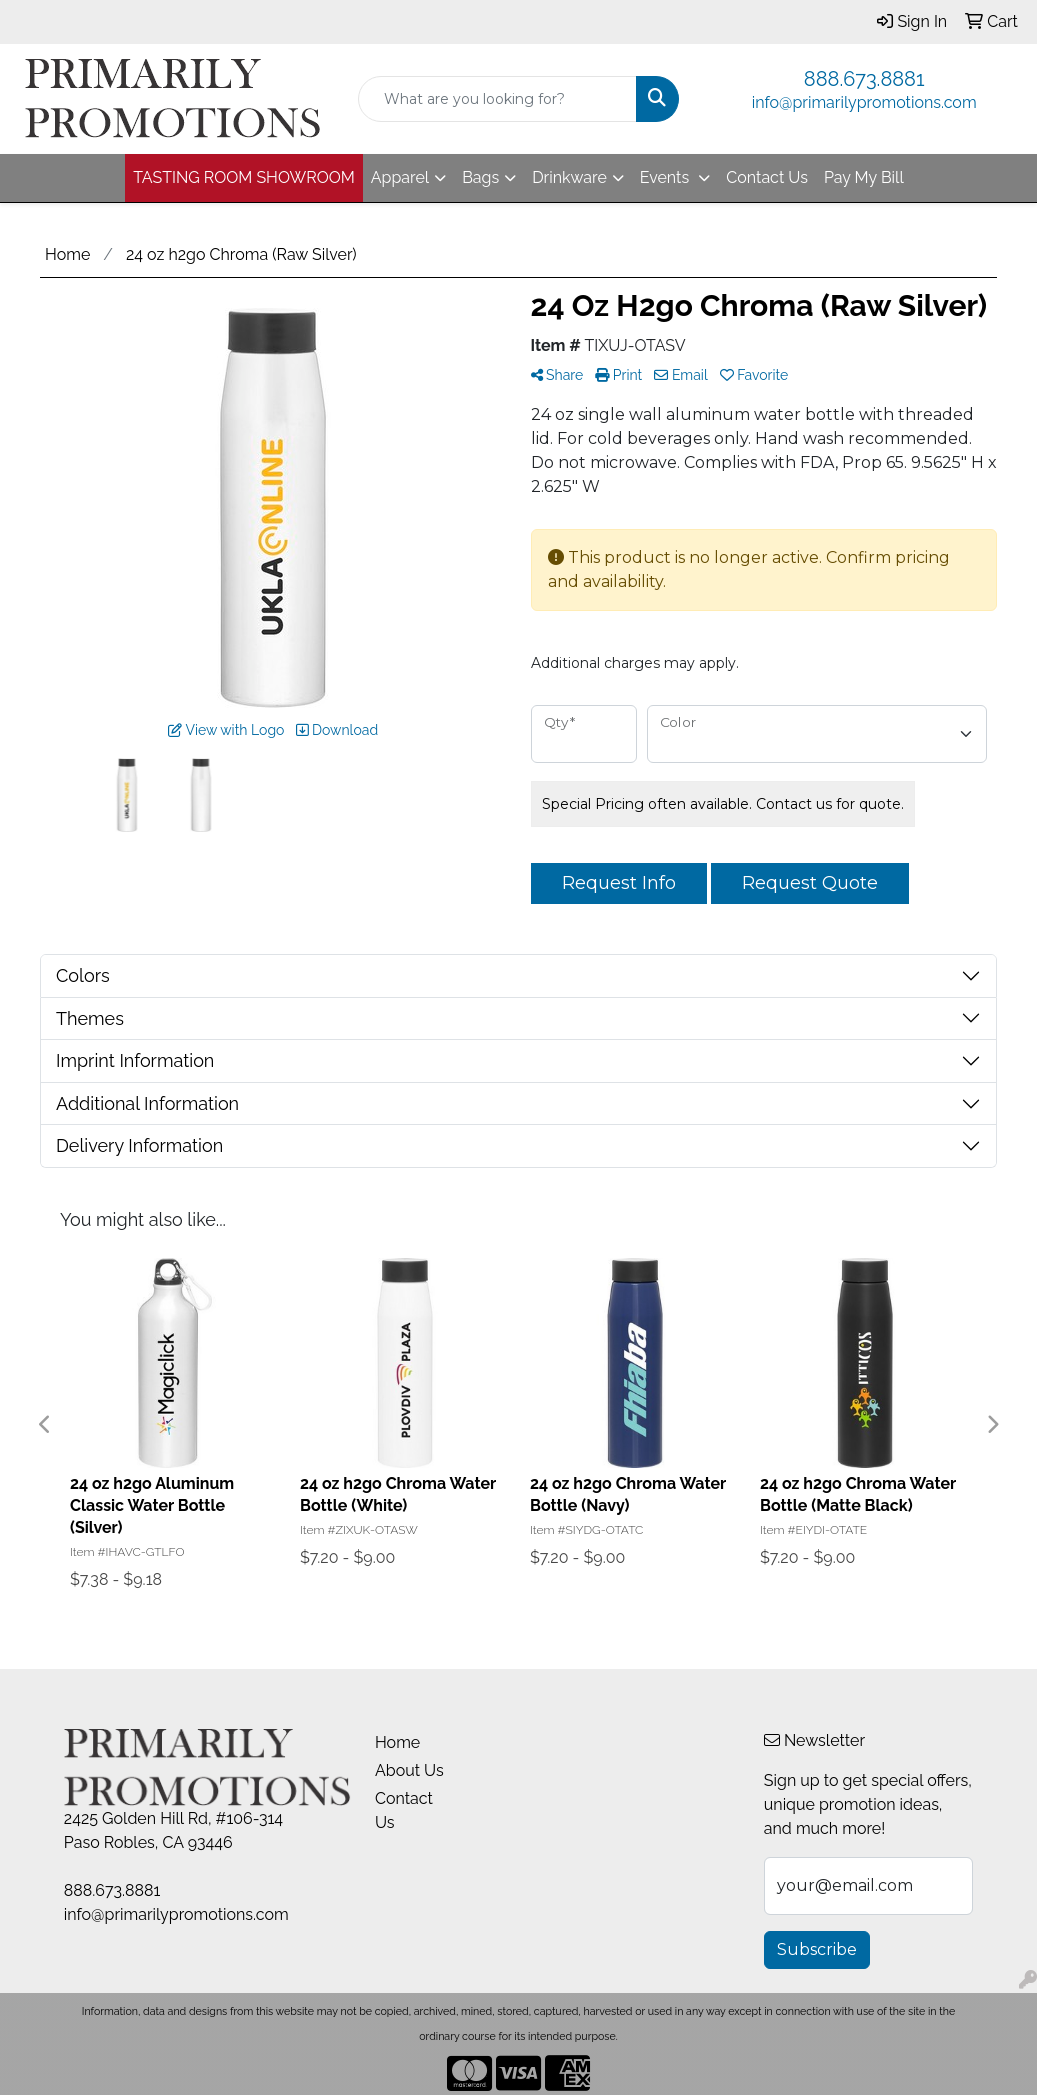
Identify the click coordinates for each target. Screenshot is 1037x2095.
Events (666, 177)
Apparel (400, 177)
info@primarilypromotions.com (864, 102)
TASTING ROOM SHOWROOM (244, 177)
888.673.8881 (864, 79)
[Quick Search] (498, 99)
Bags (480, 177)
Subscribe (817, 1949)
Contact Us (767, 177)
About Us (409, 1770)
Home (397, 1742)
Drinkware (569, 177)
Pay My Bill (864, 177)
